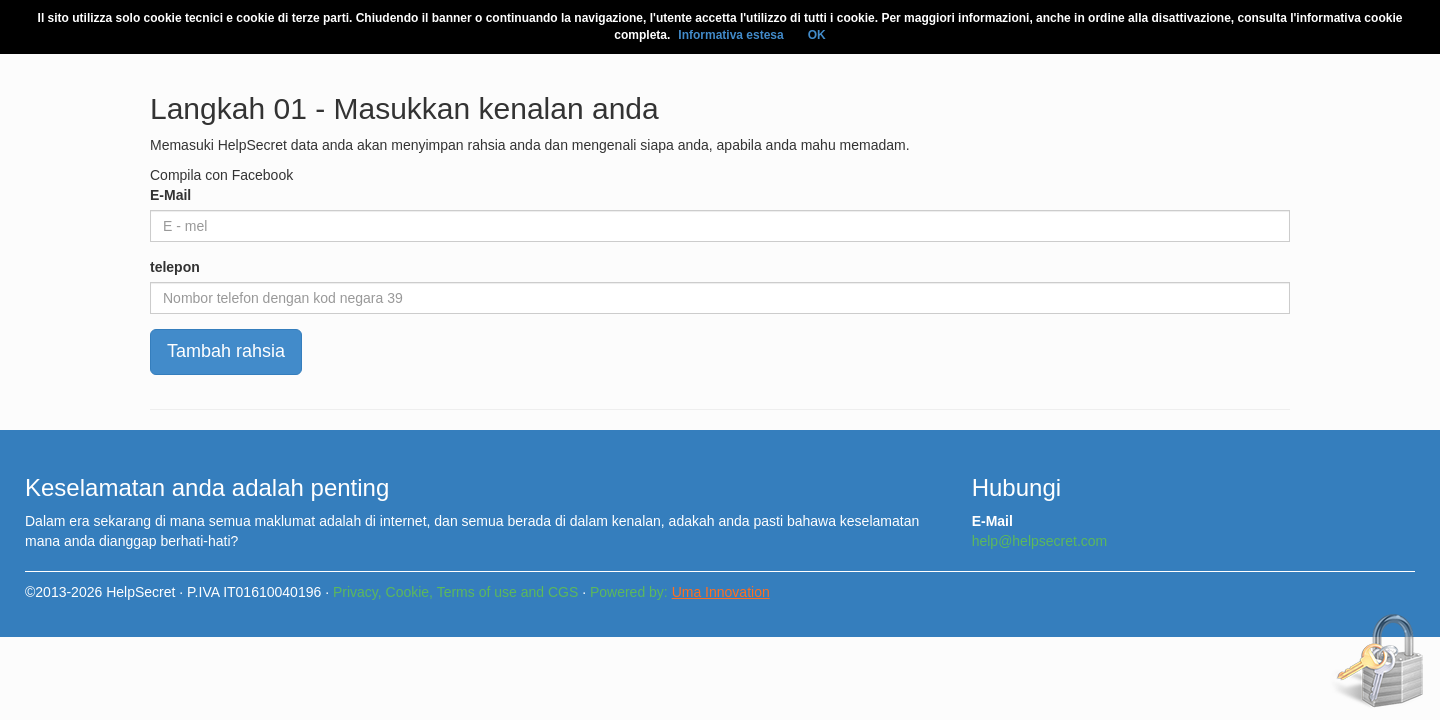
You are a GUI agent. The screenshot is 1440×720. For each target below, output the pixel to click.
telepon (175, 267)
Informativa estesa (730, 35)
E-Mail (170, 195)
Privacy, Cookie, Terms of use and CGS (455, 592)
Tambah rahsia (226, 351)
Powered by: (680, 592)
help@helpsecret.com (1040, 541)
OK (817, 35)
